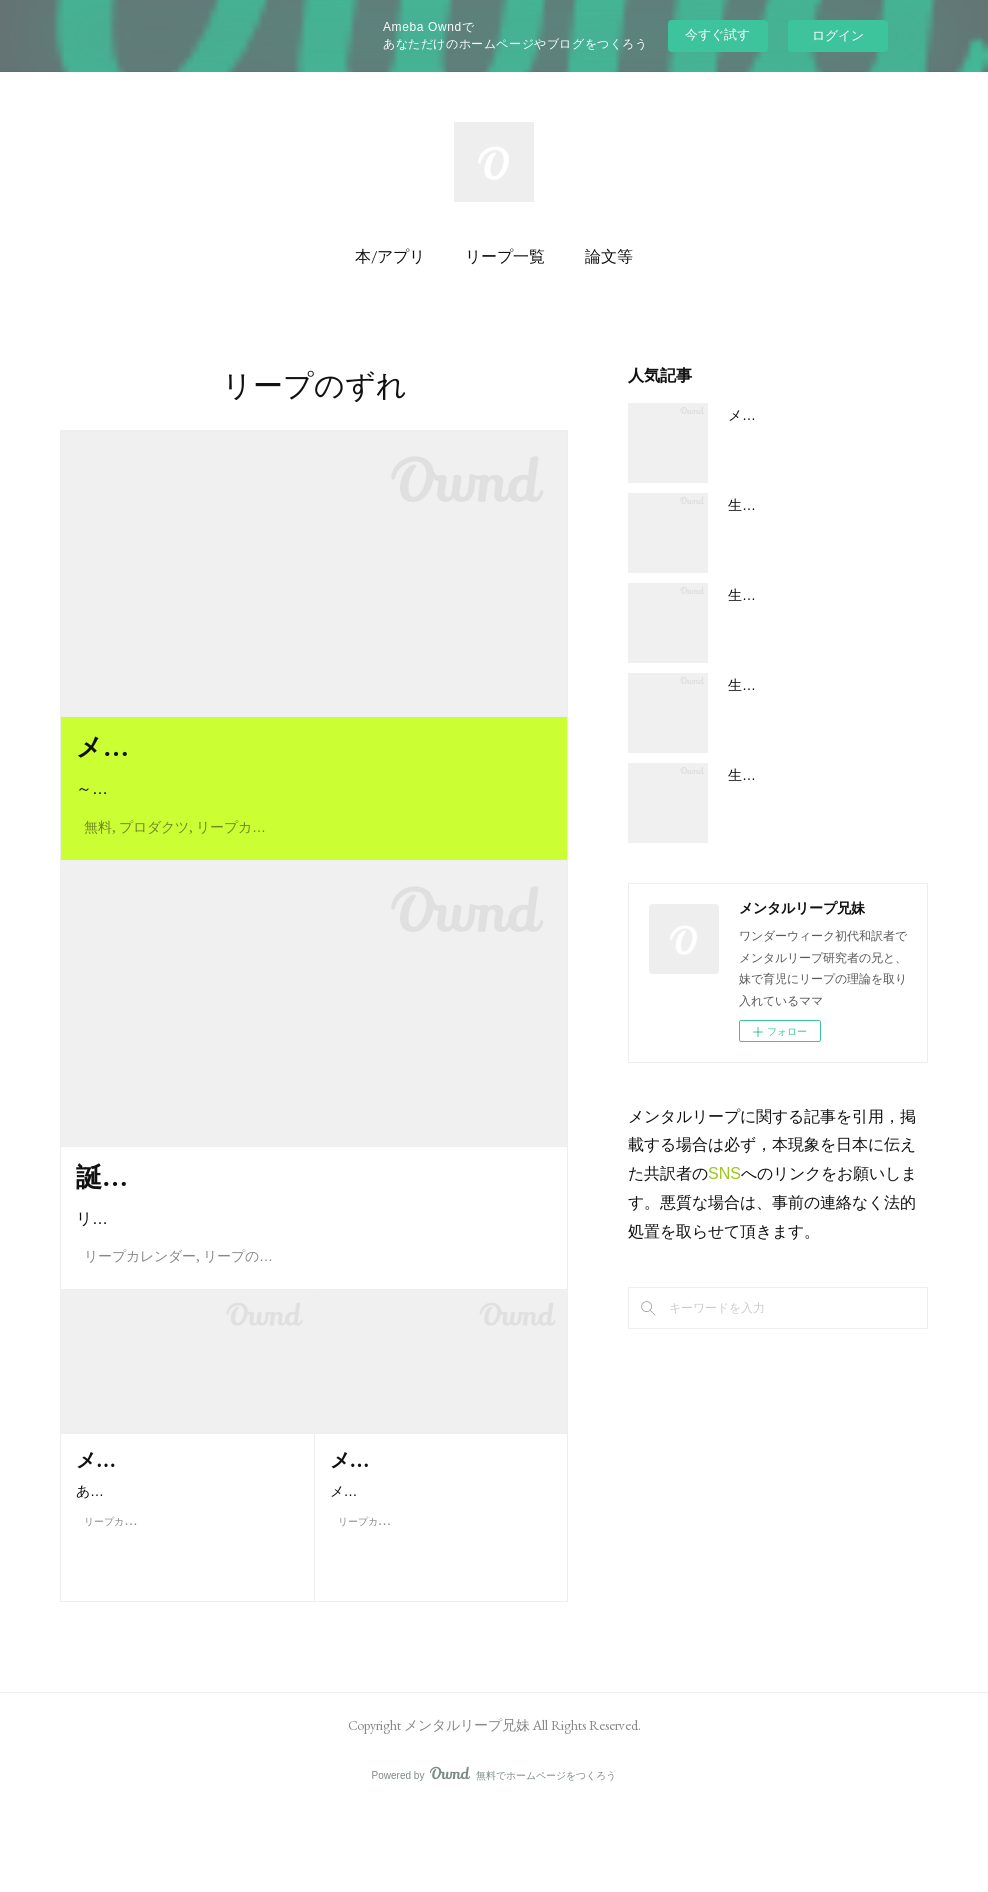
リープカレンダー (252, 868)
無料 (98, 868)
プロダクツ (154, 868)
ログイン (838, 35)
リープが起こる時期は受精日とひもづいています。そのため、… (308, 1301)
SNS (724, 1173)
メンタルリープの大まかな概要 (826, 415)
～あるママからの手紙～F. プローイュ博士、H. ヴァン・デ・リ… (310, 830)
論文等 (609, 256)
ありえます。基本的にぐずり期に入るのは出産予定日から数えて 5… (187, 1618)
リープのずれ (245, 1339)
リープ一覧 (505, 256)
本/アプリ (390, 256)
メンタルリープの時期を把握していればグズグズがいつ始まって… (435, 1618)
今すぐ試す (717, 34)
